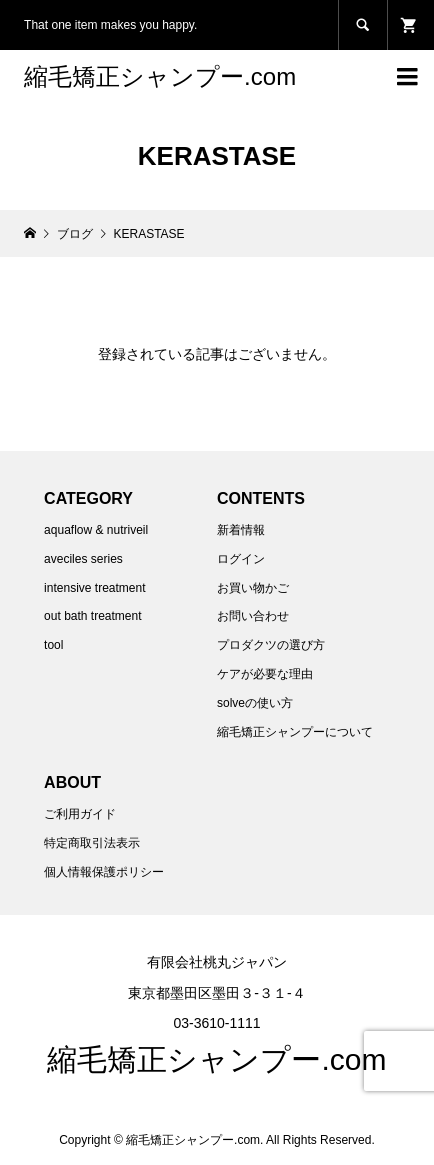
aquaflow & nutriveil (96, 530)
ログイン (241, 559)
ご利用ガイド (80, 814)
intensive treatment (94, 588)
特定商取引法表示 (92, 843)
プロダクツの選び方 (271, 645)
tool (53, 645)
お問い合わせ (253, 616)
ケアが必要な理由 (265, 674)
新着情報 (241, 530)
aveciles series (83, 559)
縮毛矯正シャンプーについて (295, 732)
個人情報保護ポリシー (104, 872)
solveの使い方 (255, 703)
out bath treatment (92, 616)
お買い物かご (253, 588)
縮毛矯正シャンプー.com (160, 76)
